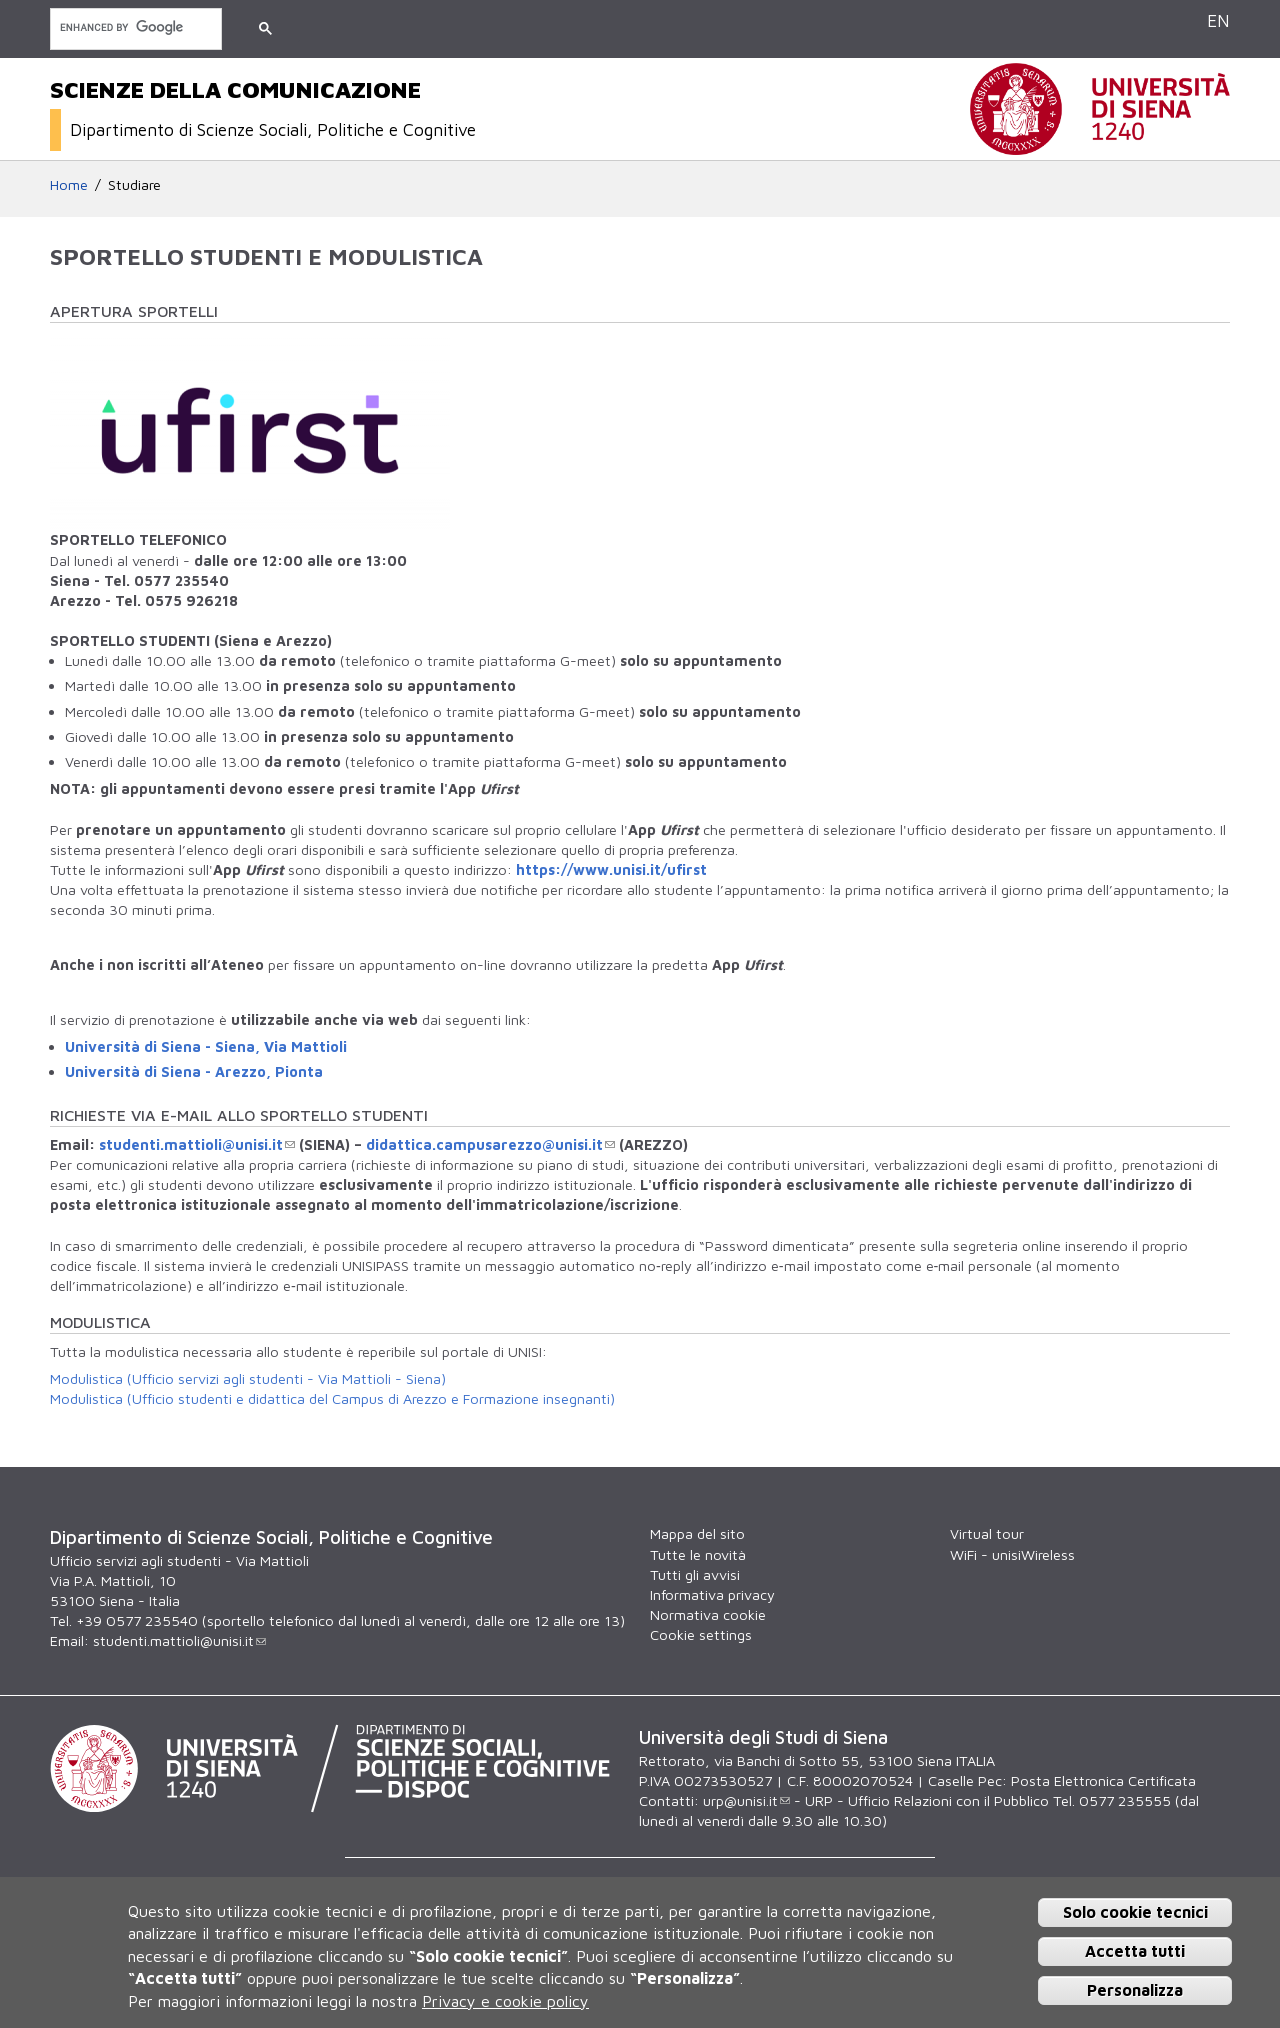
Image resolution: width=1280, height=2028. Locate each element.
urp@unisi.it (746, 1800)
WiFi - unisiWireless (1012, 1554)
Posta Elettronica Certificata (1103, 1780)
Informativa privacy (712, 1594)
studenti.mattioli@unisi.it (197, 1144)
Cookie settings (701, 1634)
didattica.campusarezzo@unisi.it (490, 1144)
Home (69, 184)
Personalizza (1135, 1990)
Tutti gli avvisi (695, 1574)
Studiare (134, 184)
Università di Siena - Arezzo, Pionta (194, 1071)
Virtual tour (987, 1533)
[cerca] (134, 27)
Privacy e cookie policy (505, 2001)
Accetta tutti (1135, 1951)
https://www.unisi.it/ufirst (611, 869)
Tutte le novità (698, 1554)
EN (1218, 20)
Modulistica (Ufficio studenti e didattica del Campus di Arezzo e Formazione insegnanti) (332, 1398)
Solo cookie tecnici (1135, 1912)
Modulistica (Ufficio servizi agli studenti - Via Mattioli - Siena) (248, 1378)
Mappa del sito (697, 1533)
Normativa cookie (708, 1614)
